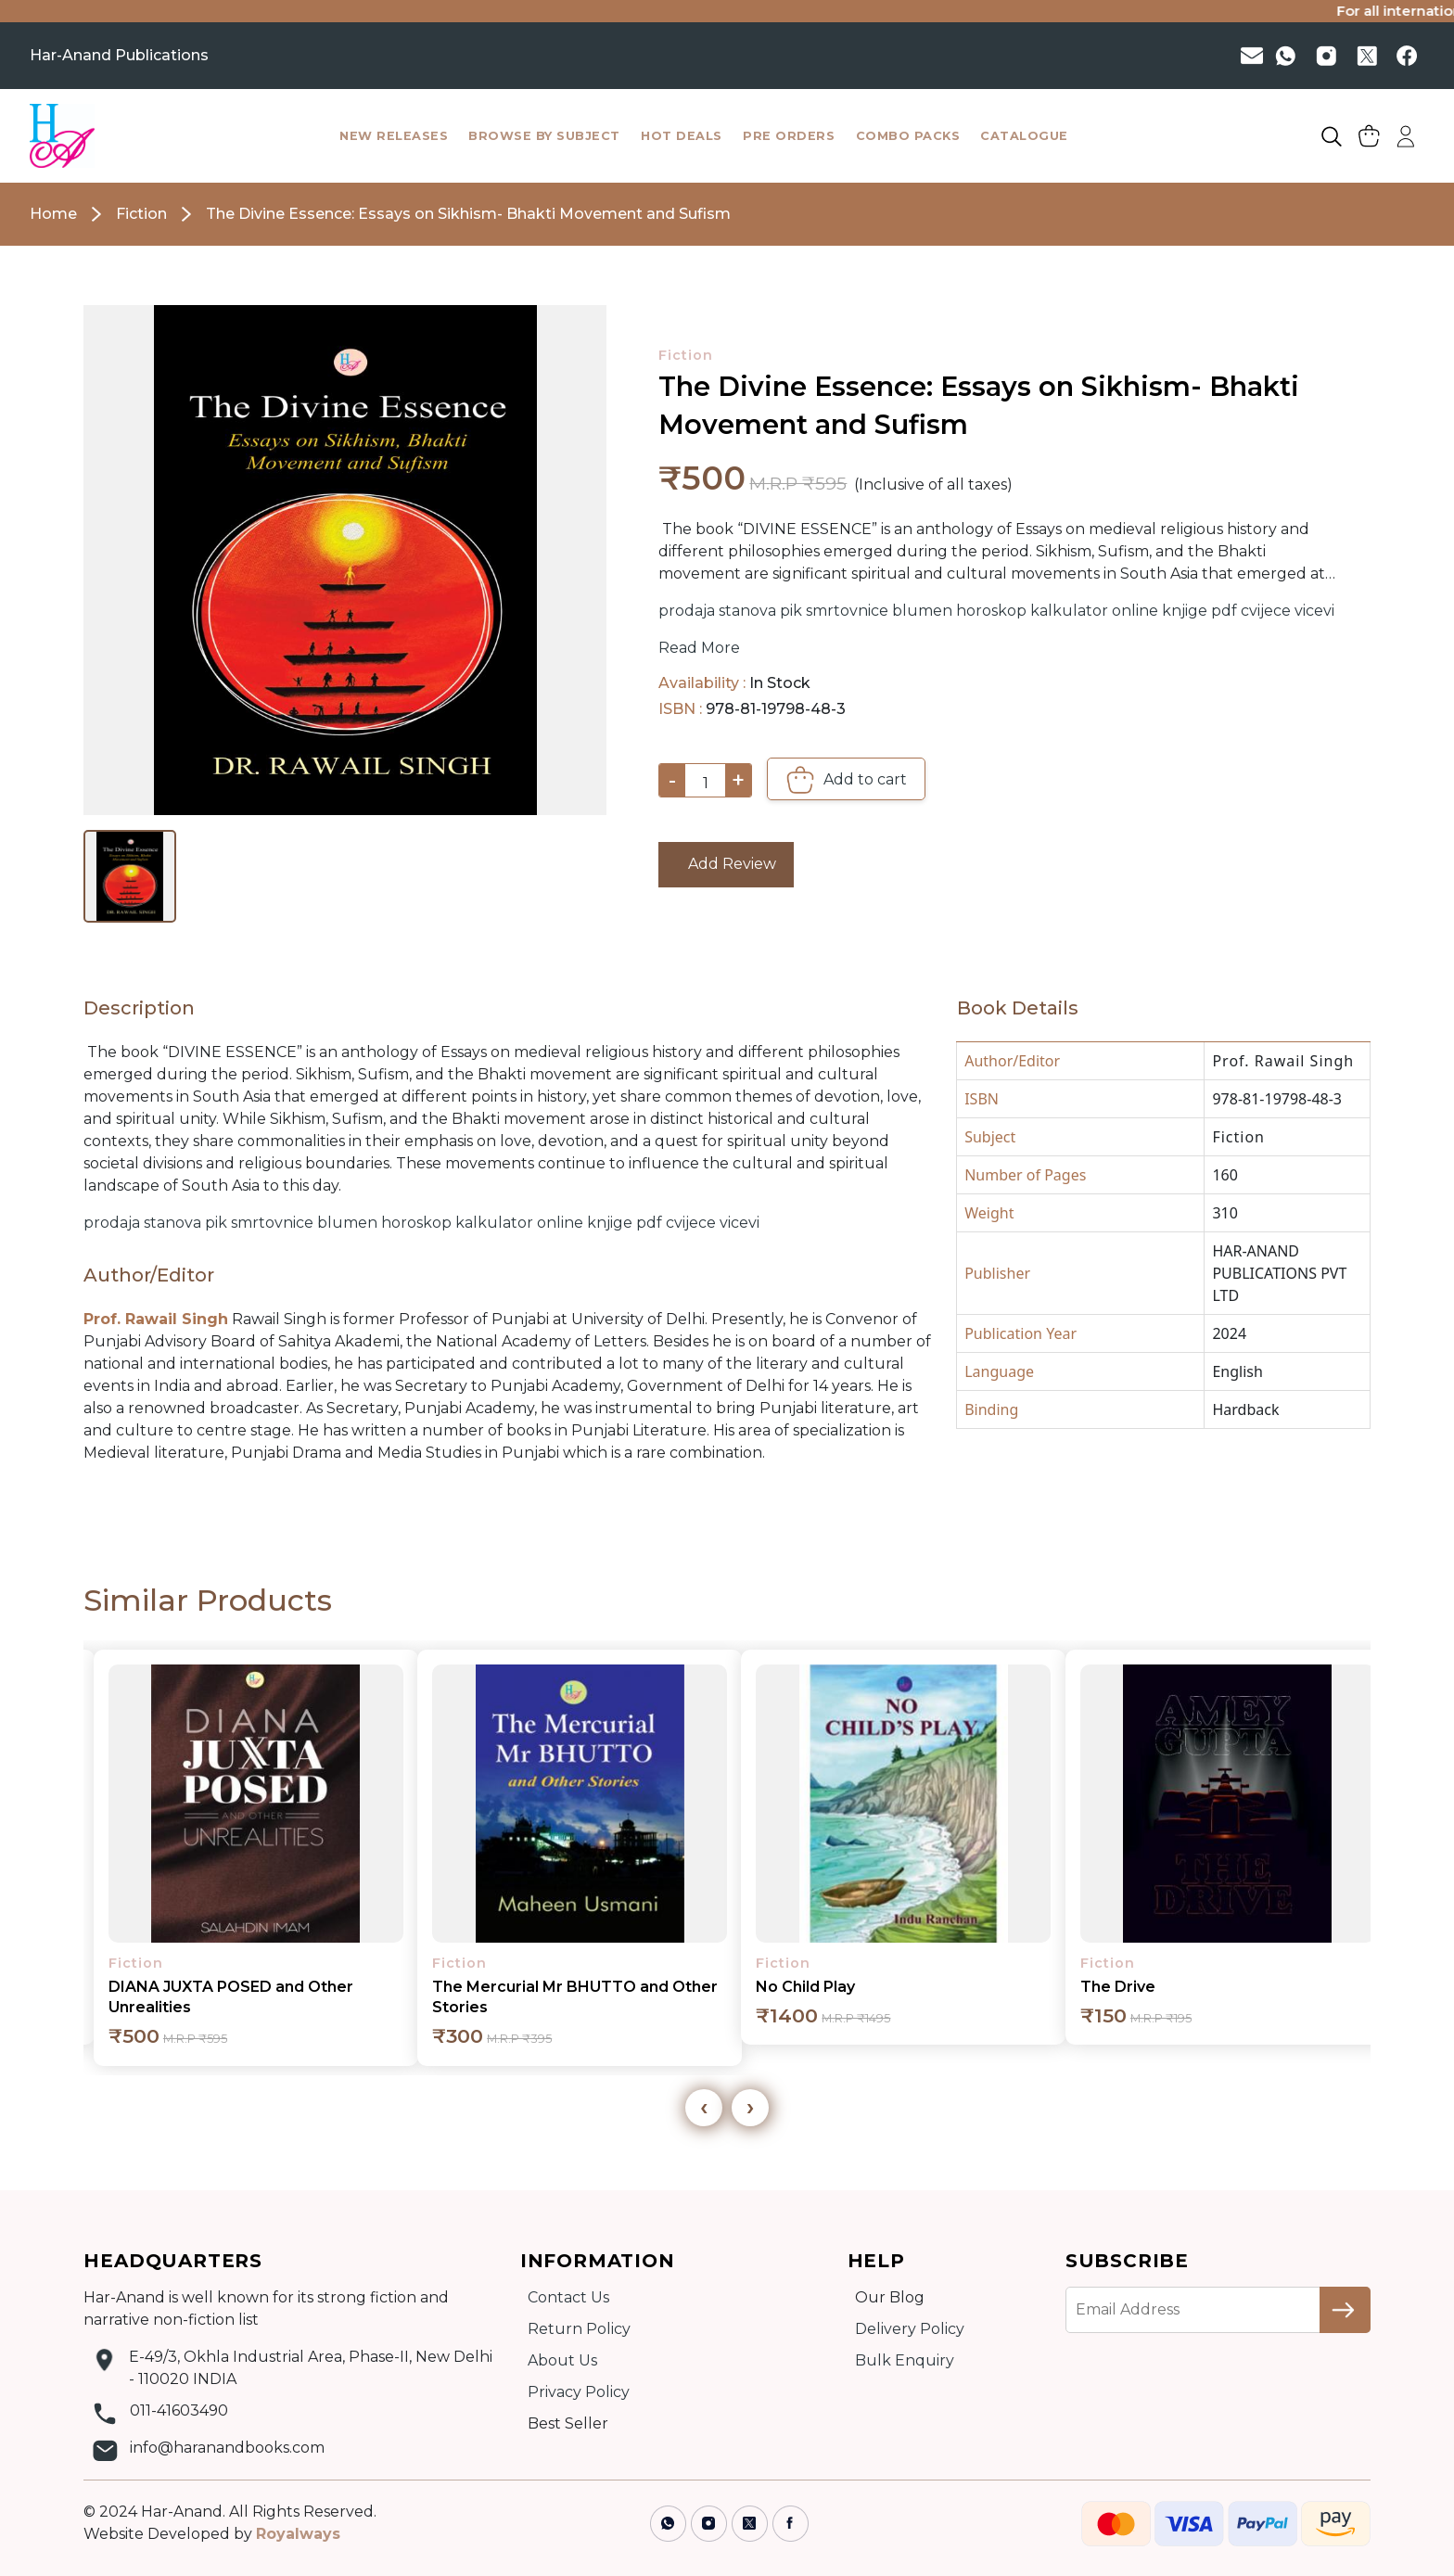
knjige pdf (1199, 610)
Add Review (726, 864)
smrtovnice (847, 610)
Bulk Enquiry (904, 2360)
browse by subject (544, 136)
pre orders (789, 136)
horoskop (991, 610)
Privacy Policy (579, 2392)
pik (791, 610)
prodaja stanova (717, 610)
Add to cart (846, 780)
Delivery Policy (909, 2329)
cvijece (1266, 610)
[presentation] (703, 2107)
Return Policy (579, 2329)
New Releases (393, 136)
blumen (922, 610)
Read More (699, 648)
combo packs (908, 136)
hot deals (681, 136)
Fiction (685, 355)
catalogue (1024, 136)
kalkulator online (1094, 610)
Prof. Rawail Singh (1283, 1061)
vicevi (1314, 610)
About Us (562, 2360)
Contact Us (568, 2297)
